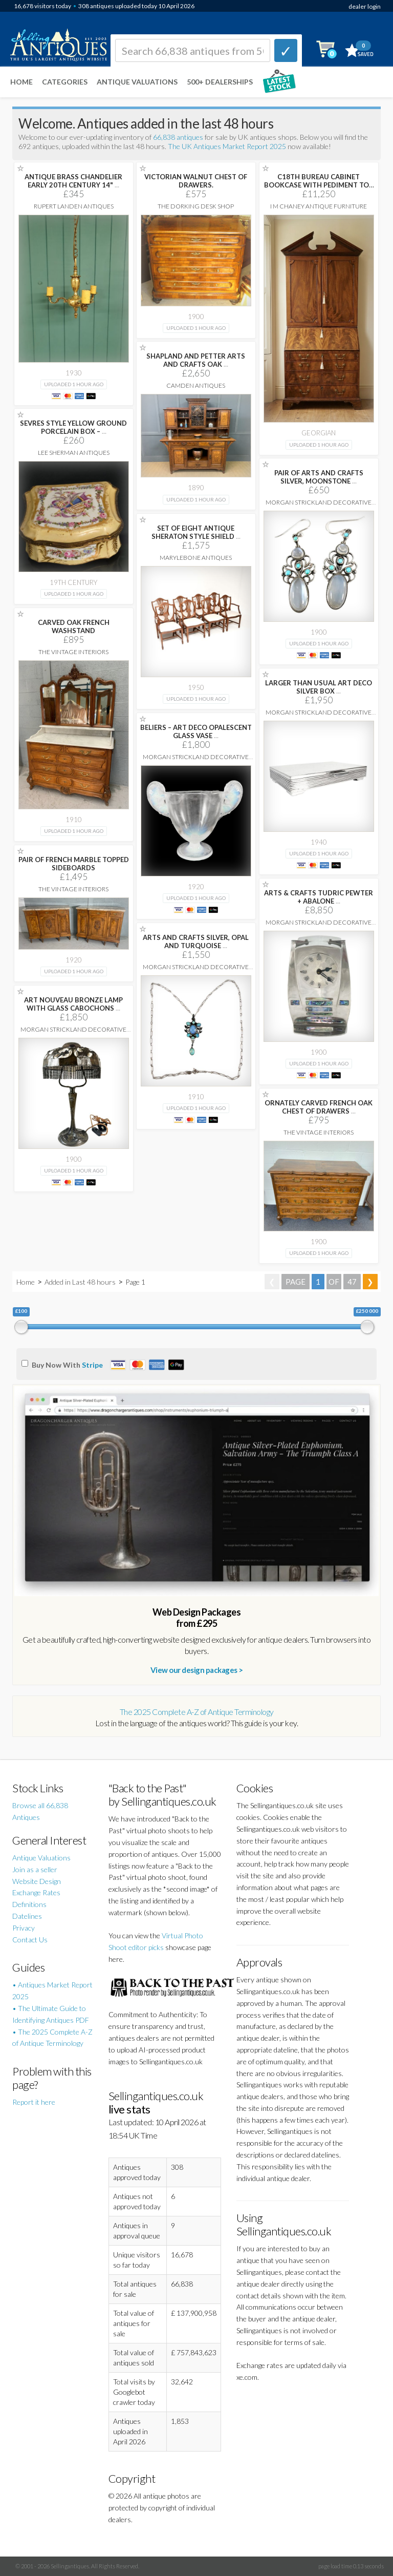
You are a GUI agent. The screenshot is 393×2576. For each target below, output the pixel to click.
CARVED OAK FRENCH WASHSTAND (74, 626)
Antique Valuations (137, 81)
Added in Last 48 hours (81, 1281)
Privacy (23, 1927)
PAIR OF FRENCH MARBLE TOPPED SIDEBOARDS (73, 863)
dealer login (364, 6)
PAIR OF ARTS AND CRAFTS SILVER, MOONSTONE (318, 477)
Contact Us (30, 1939)
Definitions (29, 1904)
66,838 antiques (179, 137)
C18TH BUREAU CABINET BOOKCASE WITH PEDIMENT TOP (318, 185)
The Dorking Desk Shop (196, 206)
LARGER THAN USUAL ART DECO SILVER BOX (318, 687)
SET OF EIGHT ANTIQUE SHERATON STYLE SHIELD (196, 532)
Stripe (92, 1364)
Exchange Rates (36, 1892)
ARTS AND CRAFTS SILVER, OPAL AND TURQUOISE (196, 941)
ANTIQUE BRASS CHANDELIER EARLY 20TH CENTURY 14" (73, 181)
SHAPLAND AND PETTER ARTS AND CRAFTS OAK (195, 360)
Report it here (33, 2102)
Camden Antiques (195, 385)
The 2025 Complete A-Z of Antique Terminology (197, 1711)
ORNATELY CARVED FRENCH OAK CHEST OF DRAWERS (319, 1107)
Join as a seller (34, 1869)
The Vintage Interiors (73, 652)
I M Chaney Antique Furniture (318, 206)
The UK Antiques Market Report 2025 (227, 146)
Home (21, 81)
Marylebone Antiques (196, 557)
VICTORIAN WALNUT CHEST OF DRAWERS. (195, 181)
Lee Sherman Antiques (74, 452)
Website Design (36, 1881)
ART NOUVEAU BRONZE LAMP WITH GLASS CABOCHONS (73, 1004)
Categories (65, 81)
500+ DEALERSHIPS (220, 81)
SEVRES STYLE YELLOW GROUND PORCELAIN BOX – (73, 427)
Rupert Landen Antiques (74, 206)
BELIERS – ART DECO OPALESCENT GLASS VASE (196, 731)
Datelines (27, 1916)
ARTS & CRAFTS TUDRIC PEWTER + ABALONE (318, 897)
